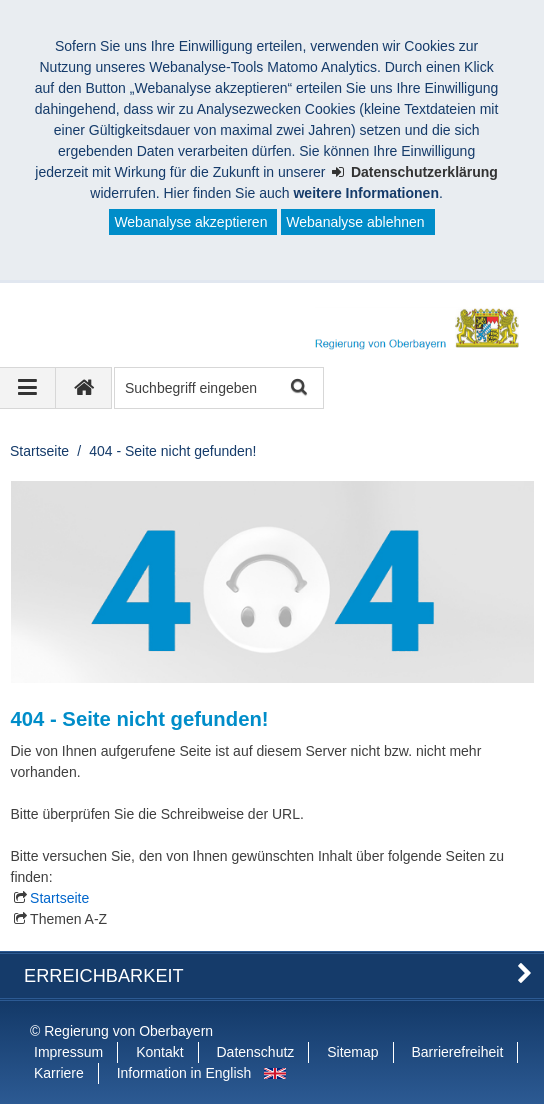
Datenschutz (256, 1052)
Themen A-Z (68, 919)
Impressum (68, 1052)
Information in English (184, 1073)
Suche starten (297, 388)
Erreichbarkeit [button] (104, 976)
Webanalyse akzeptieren (190, 222)
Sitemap (352, 1052)
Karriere (59, 1073)
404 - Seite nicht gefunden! (172, 451)
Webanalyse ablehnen (355, 222)
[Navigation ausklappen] (28, 388)
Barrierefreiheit (457, 1052)
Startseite (39, 451)
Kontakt (159, 1052)
